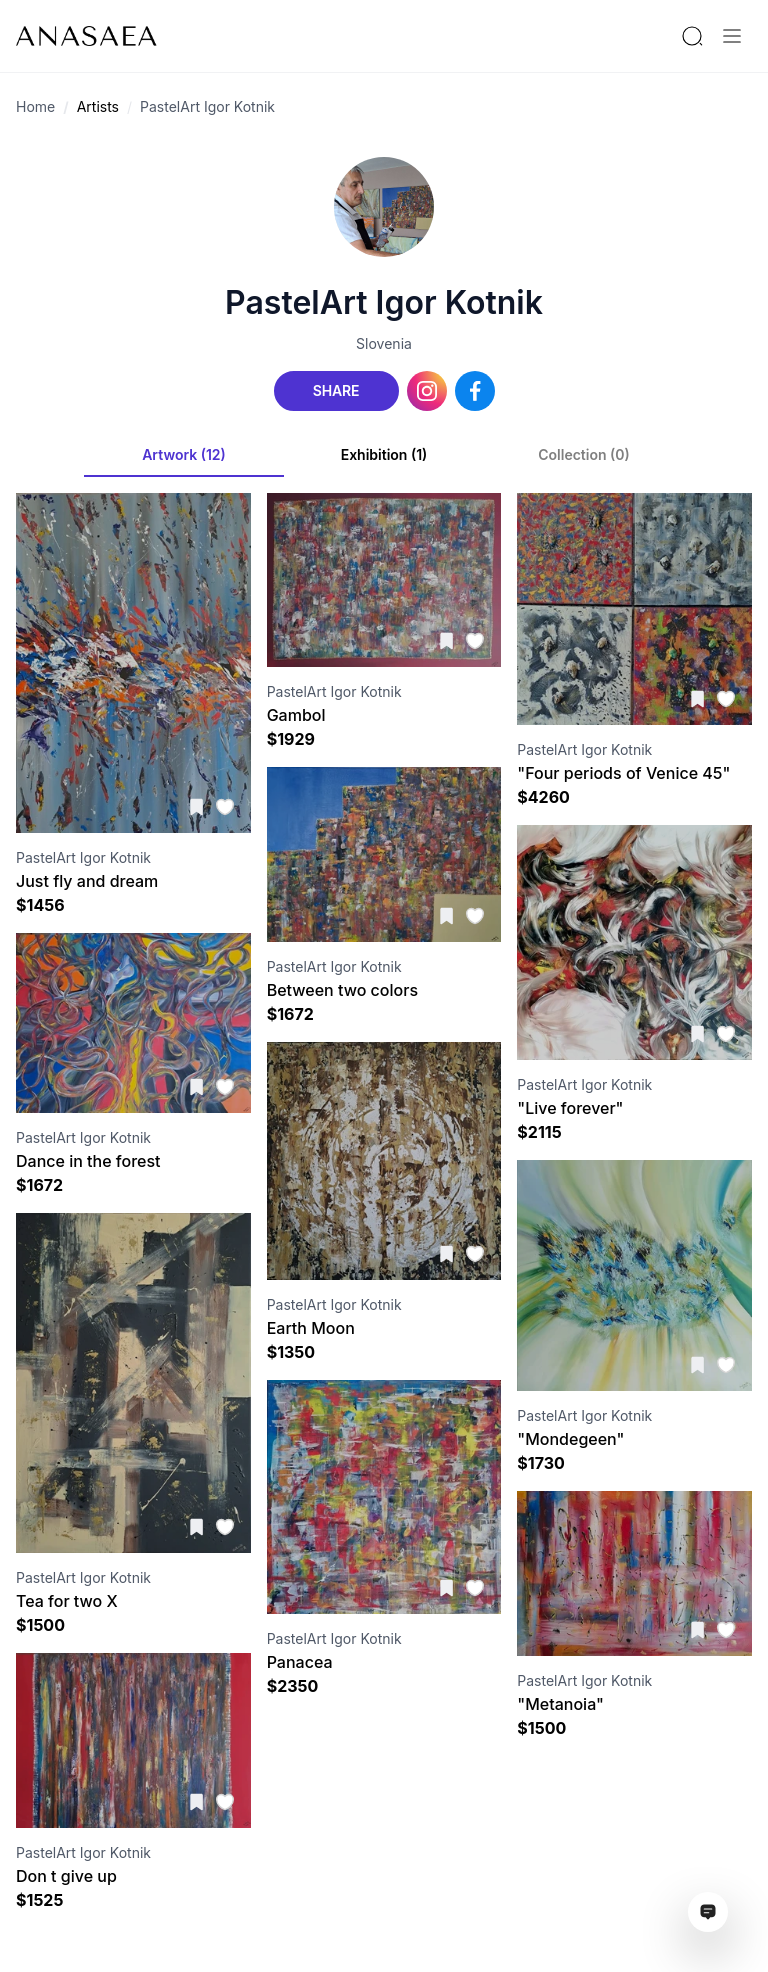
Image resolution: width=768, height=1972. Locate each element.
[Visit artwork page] (133, 663)
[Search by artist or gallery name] (692, 36)
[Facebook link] (475, 391)
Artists (98, 106)
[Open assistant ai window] (708, 1912)
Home (35, 106)
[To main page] (86, 36)
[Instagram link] (427, 391)
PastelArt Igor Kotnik (207, 106)
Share (336, 390)
